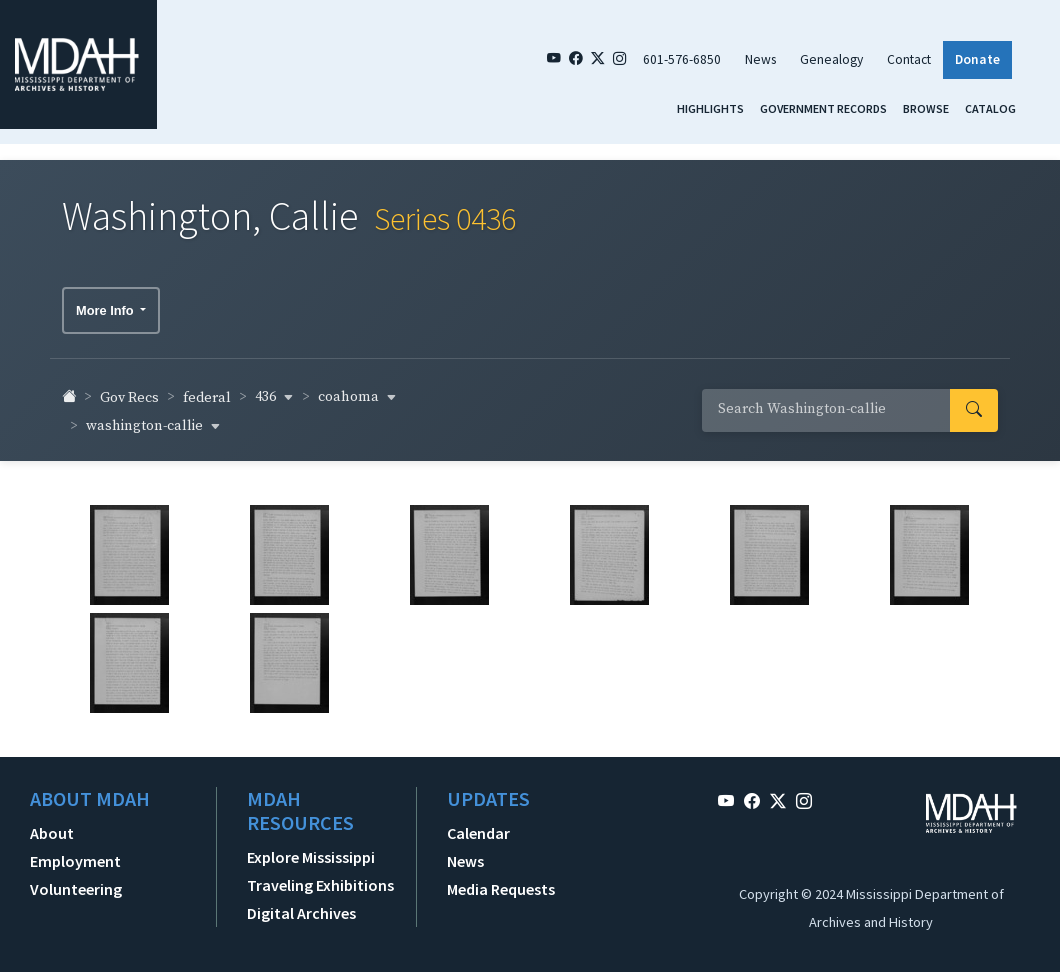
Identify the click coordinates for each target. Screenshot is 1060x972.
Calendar (478, 824)
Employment (75, 852)
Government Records (823, 108)
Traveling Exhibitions (320, 876)
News (760, 59)
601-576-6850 (682, 59)
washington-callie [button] (153, 417)
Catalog (990, 108)
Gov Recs (129, 388)
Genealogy (831, 59)
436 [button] (274, 388)
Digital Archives (301, 904)
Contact (909, 59)
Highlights (710, 108)
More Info (106, 300)
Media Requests (501, 880)
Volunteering (76, 880)
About (52, 824)
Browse (926, 108)
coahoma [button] (357, 388)
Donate (977, 59)
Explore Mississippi (311, 848)
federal (207, 388)
